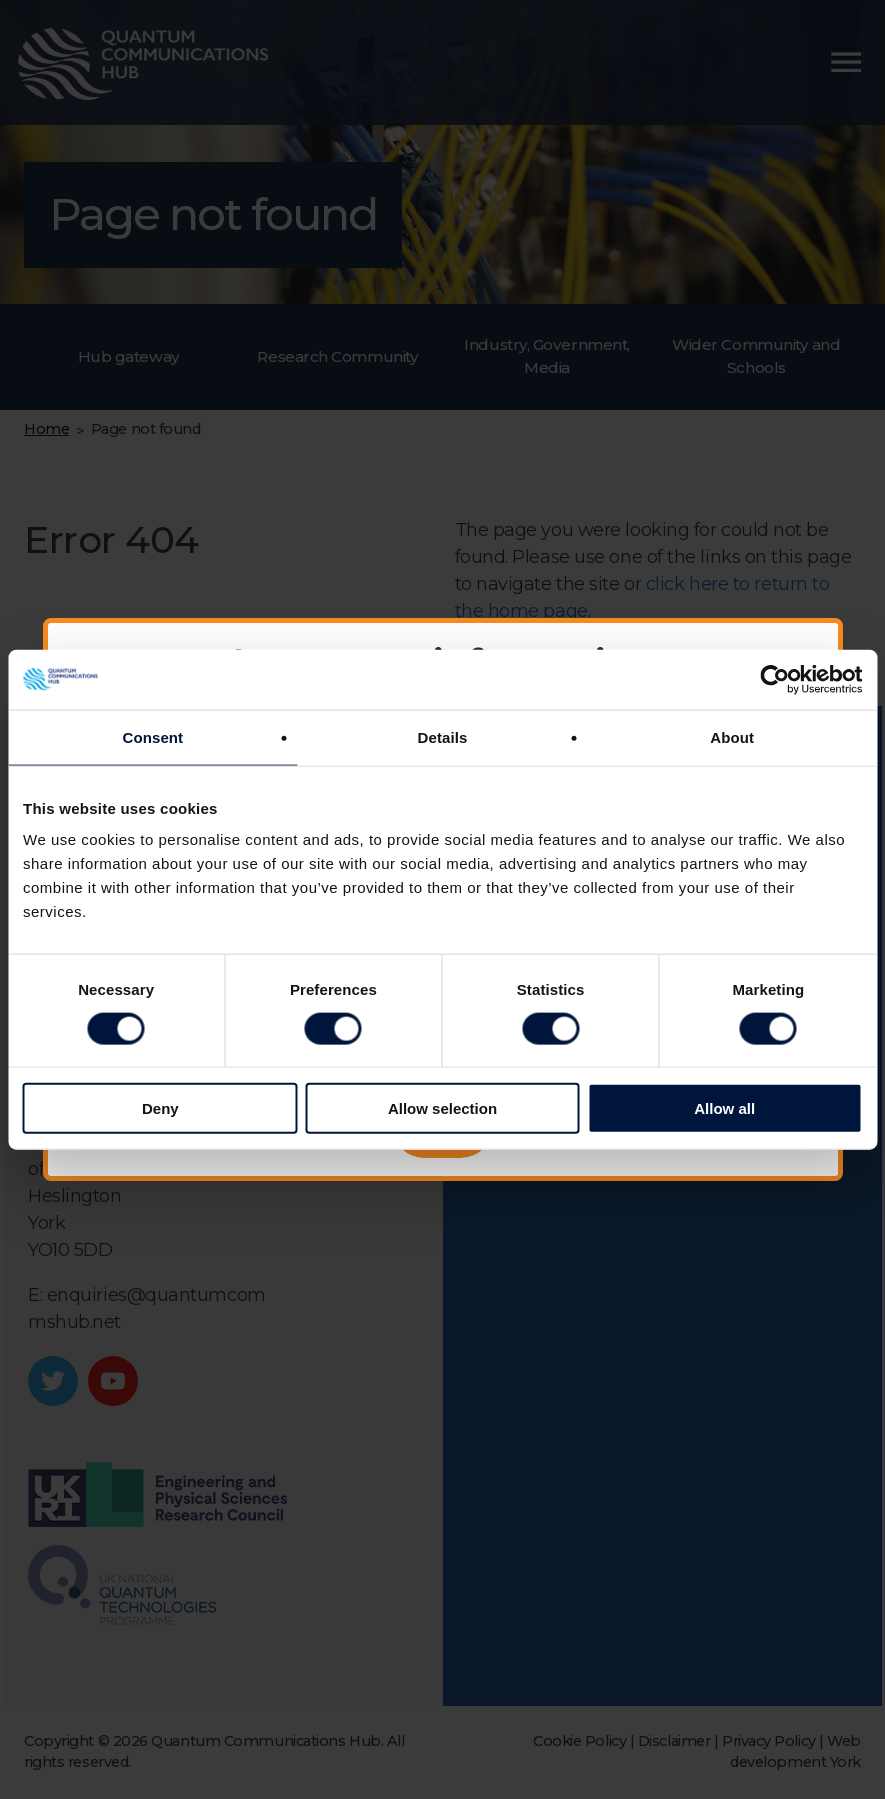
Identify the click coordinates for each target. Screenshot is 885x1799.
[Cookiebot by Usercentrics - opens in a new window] (774, 679)
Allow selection (442, 1108)
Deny (160, 1108)
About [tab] (732, 736)
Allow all (724, 1108)
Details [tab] (443, 736)
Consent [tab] (152, 736)
